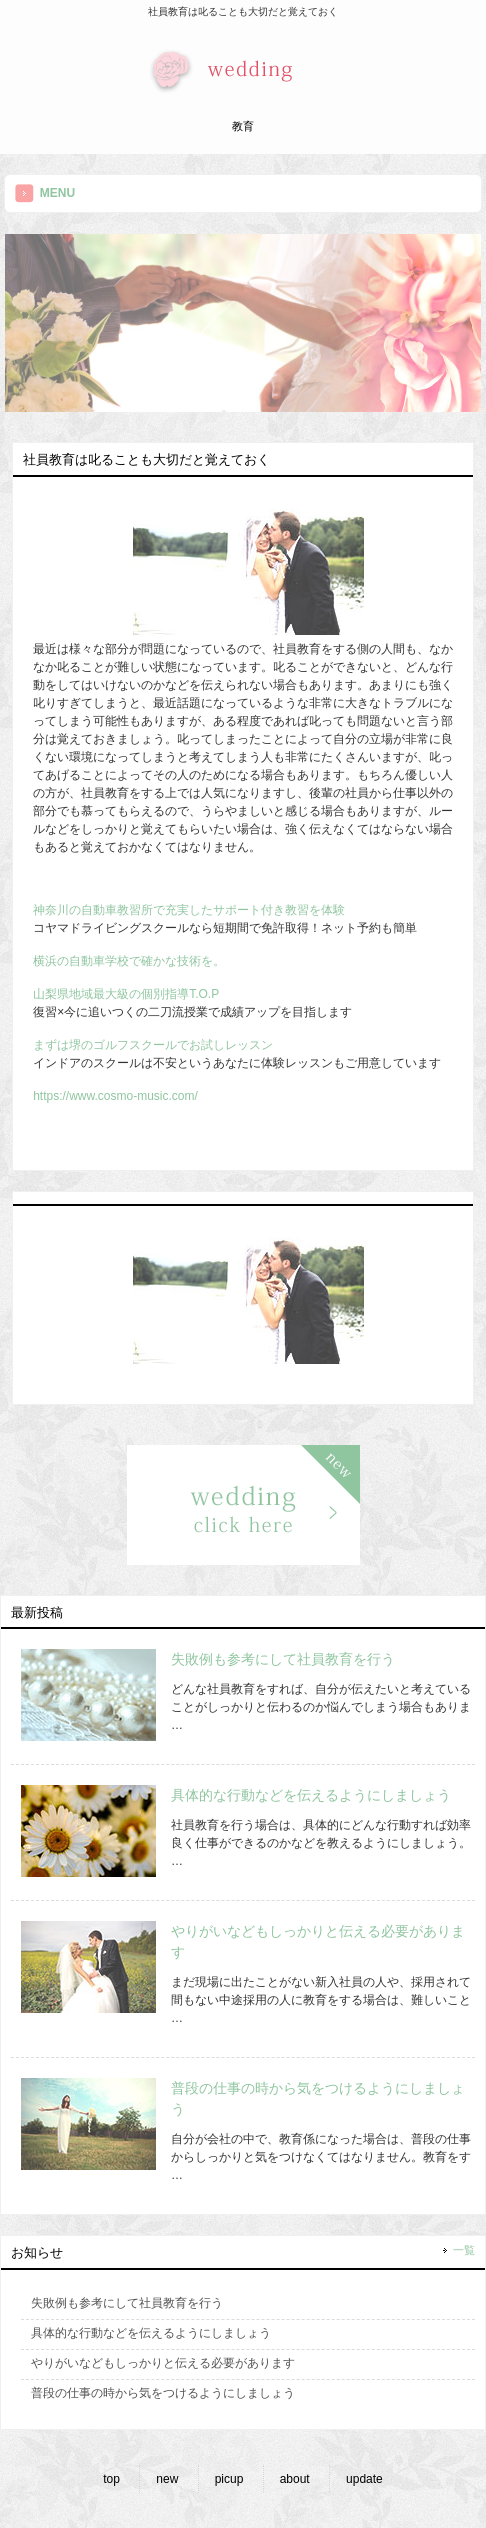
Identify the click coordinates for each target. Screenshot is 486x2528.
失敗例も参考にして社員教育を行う (283, 1659)
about (295, 2479)
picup (229, 2479)
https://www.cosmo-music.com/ (115, 1096)
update (364, 2479)
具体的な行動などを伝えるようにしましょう (311, 1795)
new (167, 2479)
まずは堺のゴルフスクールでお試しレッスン (153, 1045)
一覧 (464, 2250)
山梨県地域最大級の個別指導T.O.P (126, 994)
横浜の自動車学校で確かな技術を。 (129, 961)
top (111, 2479)
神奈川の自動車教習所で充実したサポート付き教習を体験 (189, 910)
